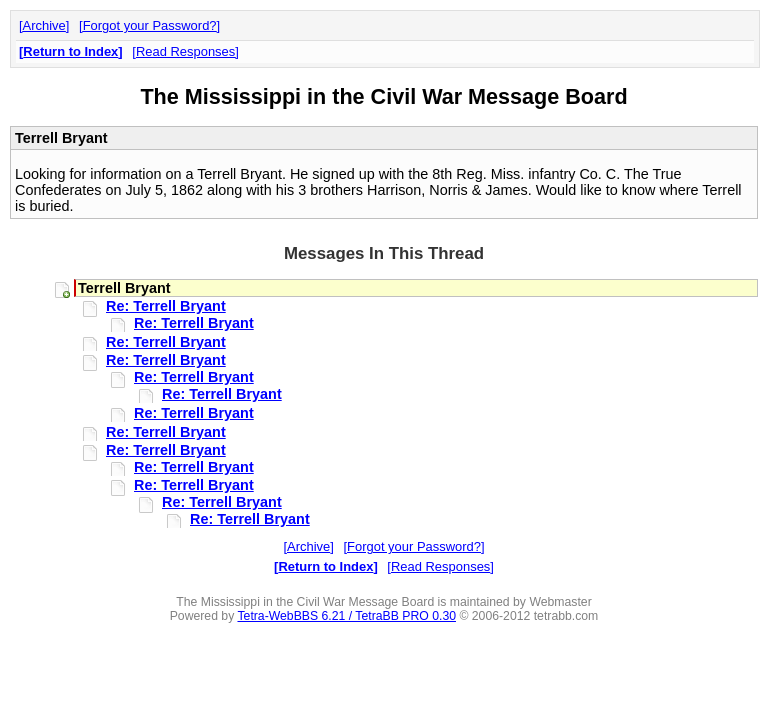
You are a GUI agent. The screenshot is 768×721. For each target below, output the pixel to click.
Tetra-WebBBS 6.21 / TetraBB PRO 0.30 (346, 616)
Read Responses (185, 51)
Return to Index (70, 51)
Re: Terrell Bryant (166, 306)
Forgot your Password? (150, 25)
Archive (44, 25)
